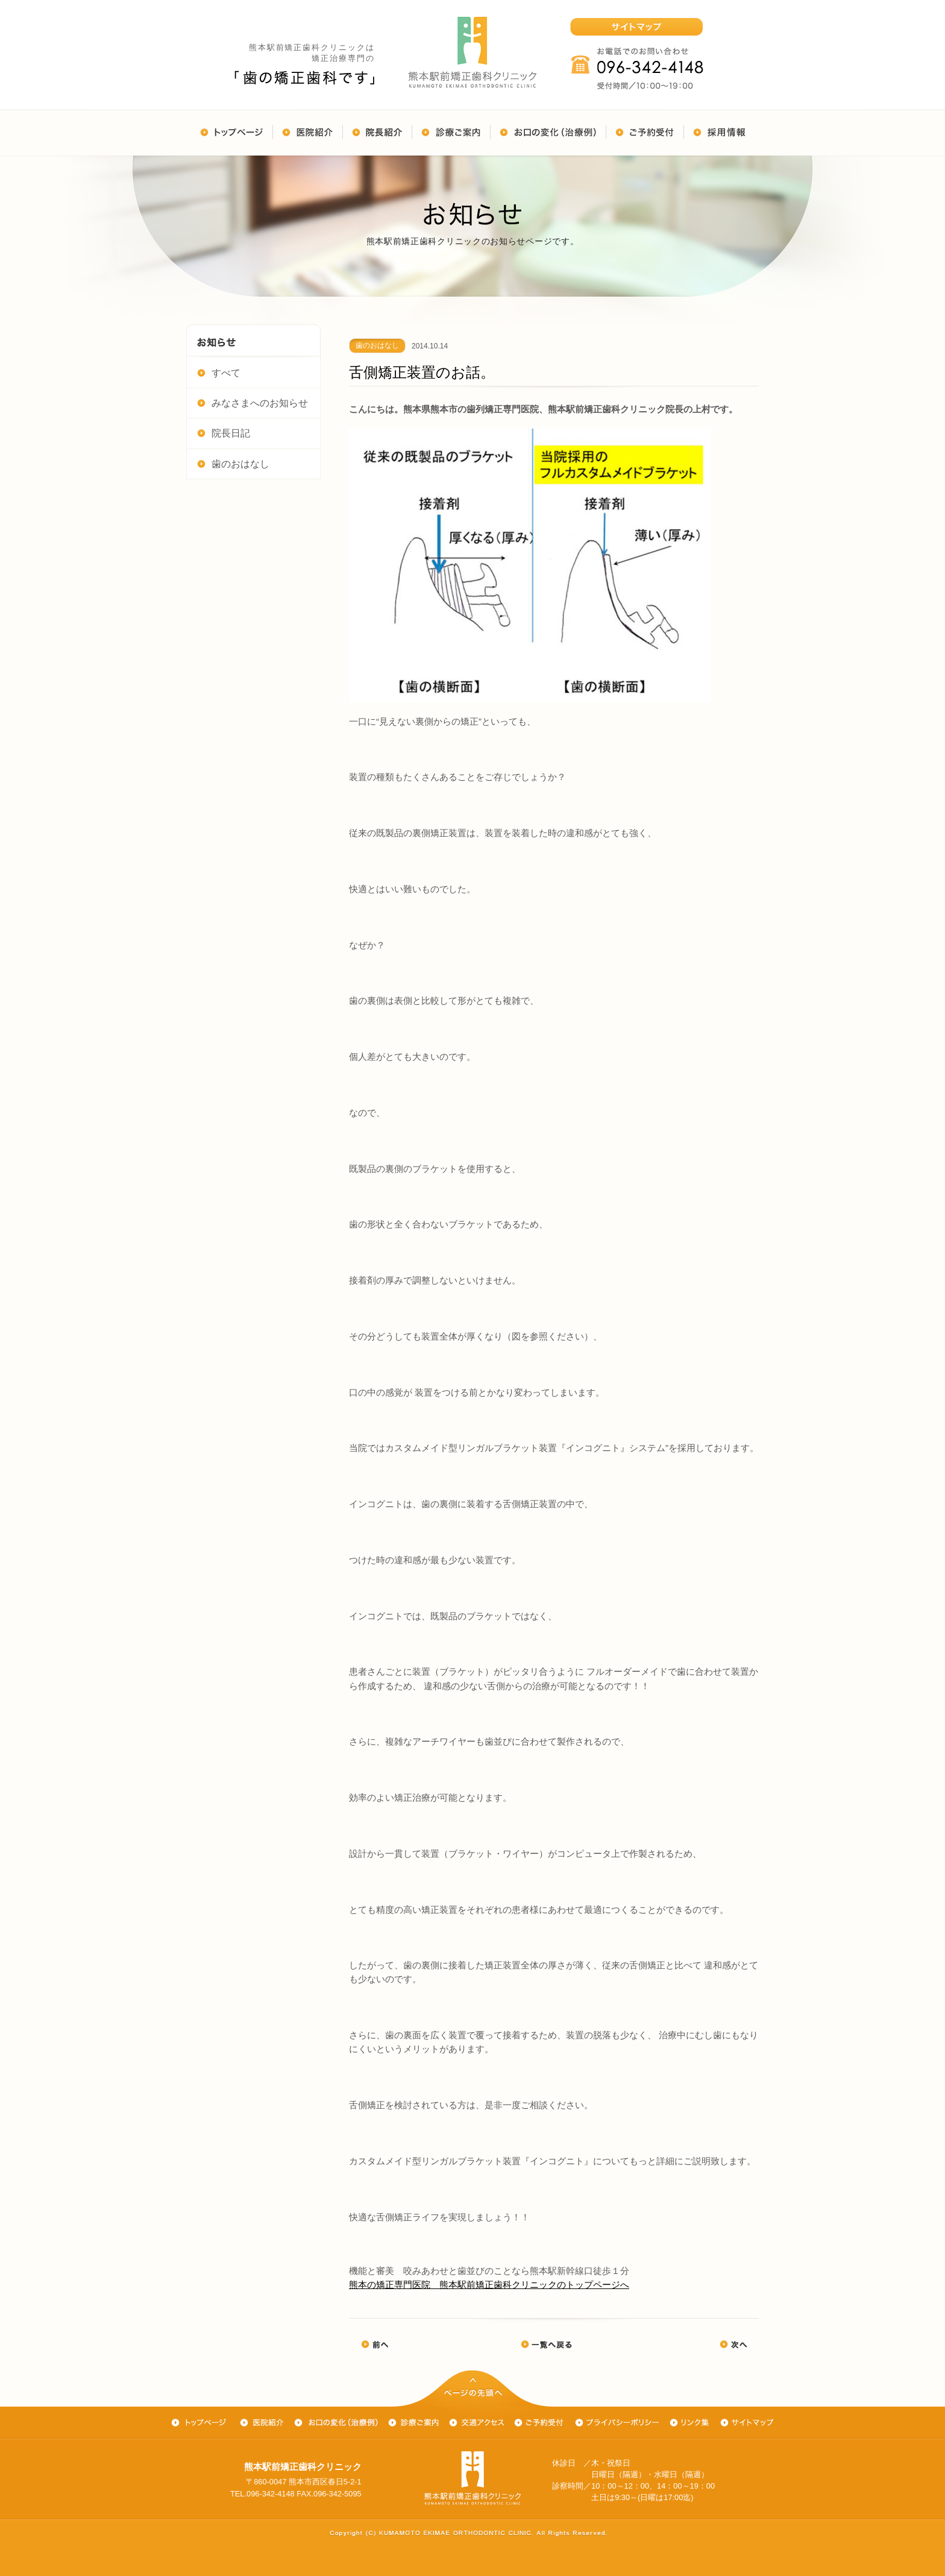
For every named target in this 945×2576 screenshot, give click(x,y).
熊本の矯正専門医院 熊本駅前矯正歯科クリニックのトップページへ (489, 2284)
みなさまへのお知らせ (252, 402)
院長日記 (223, 432)
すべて (218, 372)
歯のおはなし (233, 463)
